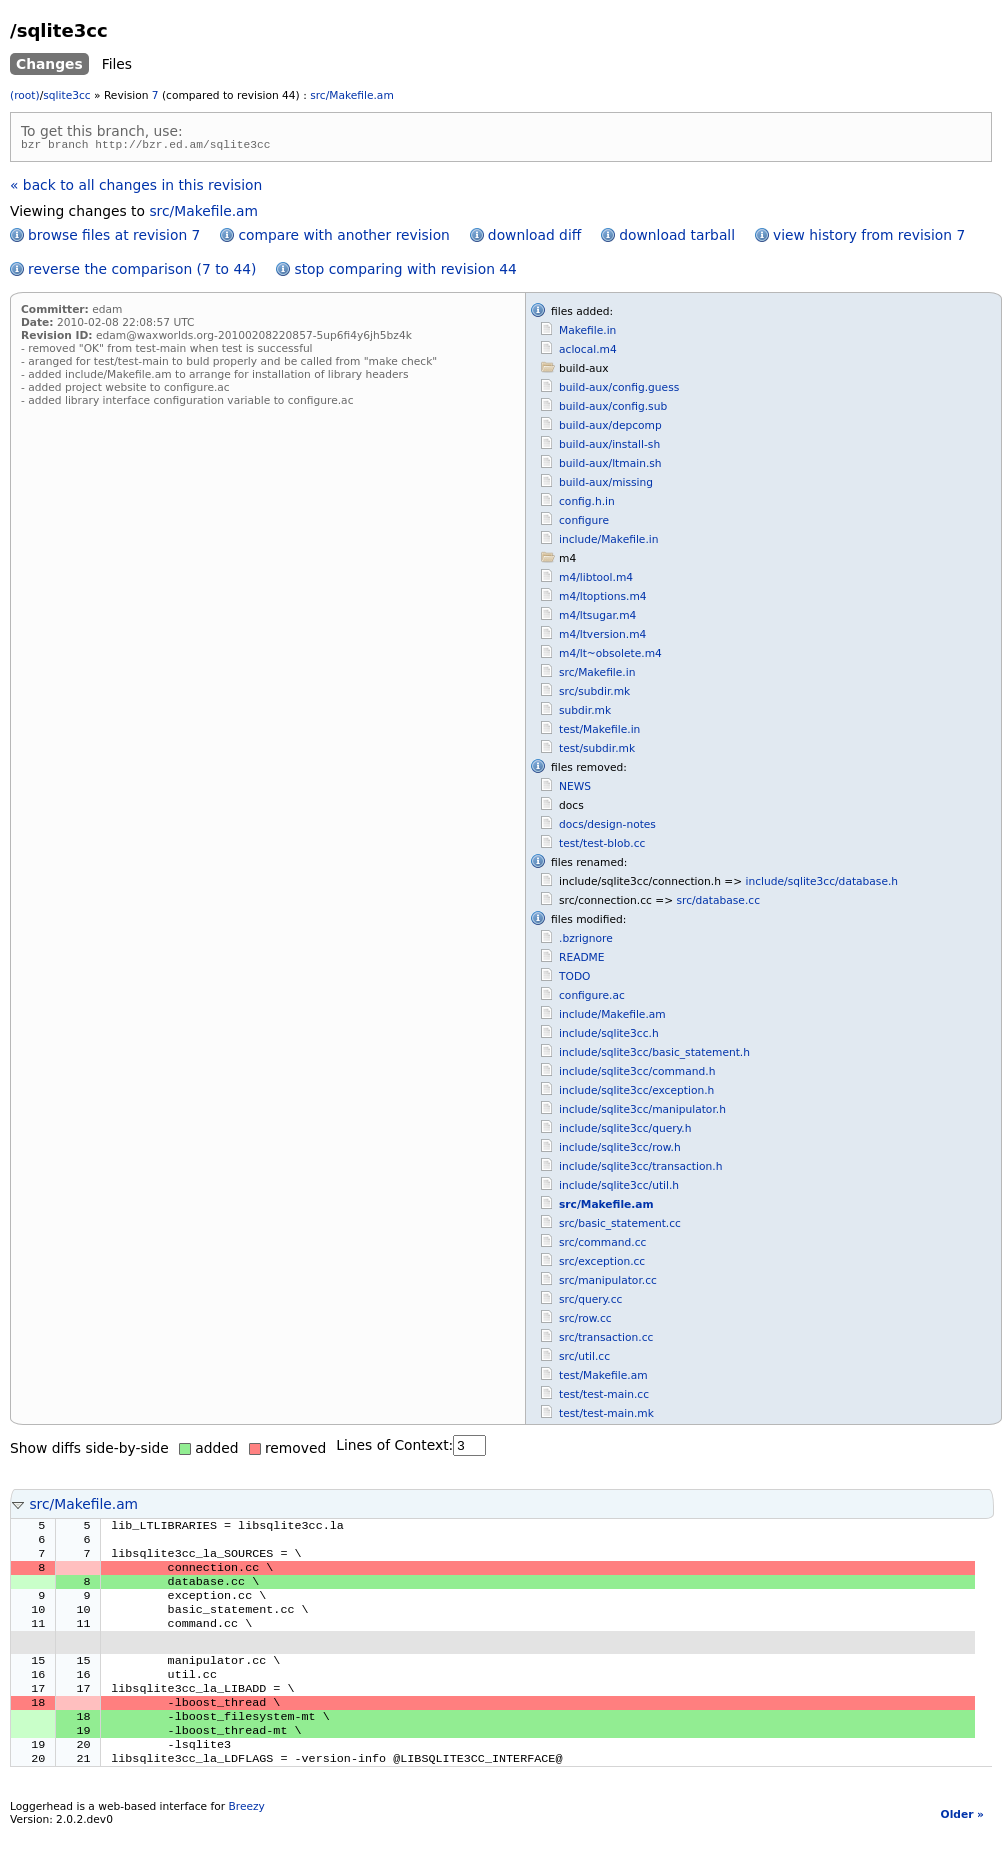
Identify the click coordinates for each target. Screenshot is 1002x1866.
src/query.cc (590, 1302)
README (582, 960)
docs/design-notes (607, 827)
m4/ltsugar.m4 (597, 618)
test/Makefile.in (599, 732)
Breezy (246, 1841)
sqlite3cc (66, 95)
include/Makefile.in (608, 542)
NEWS (575, 789)
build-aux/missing (606, 485)
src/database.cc (718, 903)
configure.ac (592, 998)
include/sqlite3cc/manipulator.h (642, 1112)
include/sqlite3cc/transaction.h (640, 1169)
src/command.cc (602, 1245)
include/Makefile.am (612, 1017)
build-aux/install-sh (609, 447)
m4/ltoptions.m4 (603, 599)
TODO (574, 979)
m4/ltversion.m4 (602, 637)
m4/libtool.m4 (596, 580)
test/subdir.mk (597, 751)
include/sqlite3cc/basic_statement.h (654, 1055)
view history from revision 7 (869, 238)
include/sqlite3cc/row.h (620, 1150)
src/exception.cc (602, 1264)
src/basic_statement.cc (620, 1226)
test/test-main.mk (606, 1416)
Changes (49, 64)
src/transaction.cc (606, 1340)
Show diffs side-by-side (89, 1451)
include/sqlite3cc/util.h (619, 1188)
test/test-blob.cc (602, 846)
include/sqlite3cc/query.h (625, 1131)
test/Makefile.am (603, 1378)
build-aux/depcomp (610, 428)
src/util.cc (584, 1359)
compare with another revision (343, 238)
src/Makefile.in (597, 675)
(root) (25, 95)
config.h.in (587, 504)
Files (117, 64)
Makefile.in (587, 333)
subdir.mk (585, 713)
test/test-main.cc (604, 1397)
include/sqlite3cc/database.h (822, 884)
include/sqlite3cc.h (609, 1036)
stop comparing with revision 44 (405, 272)
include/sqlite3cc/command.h (637, 1074)
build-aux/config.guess (619, 390)
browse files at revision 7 (114, 238)
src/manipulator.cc (608, 1283)
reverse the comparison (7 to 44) (142, 272)
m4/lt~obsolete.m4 (610, 656)
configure (584, 523)
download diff (534, 238)
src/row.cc (585, 1321)
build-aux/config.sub (613, 409)
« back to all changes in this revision (136, 188)
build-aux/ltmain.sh (610, 466)
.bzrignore (586, 941)
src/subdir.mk (594, 694)
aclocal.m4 (588, 352)
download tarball (677, 238)
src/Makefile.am (352, 95)
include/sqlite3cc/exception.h (636, 1093)
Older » (962, 1849)
